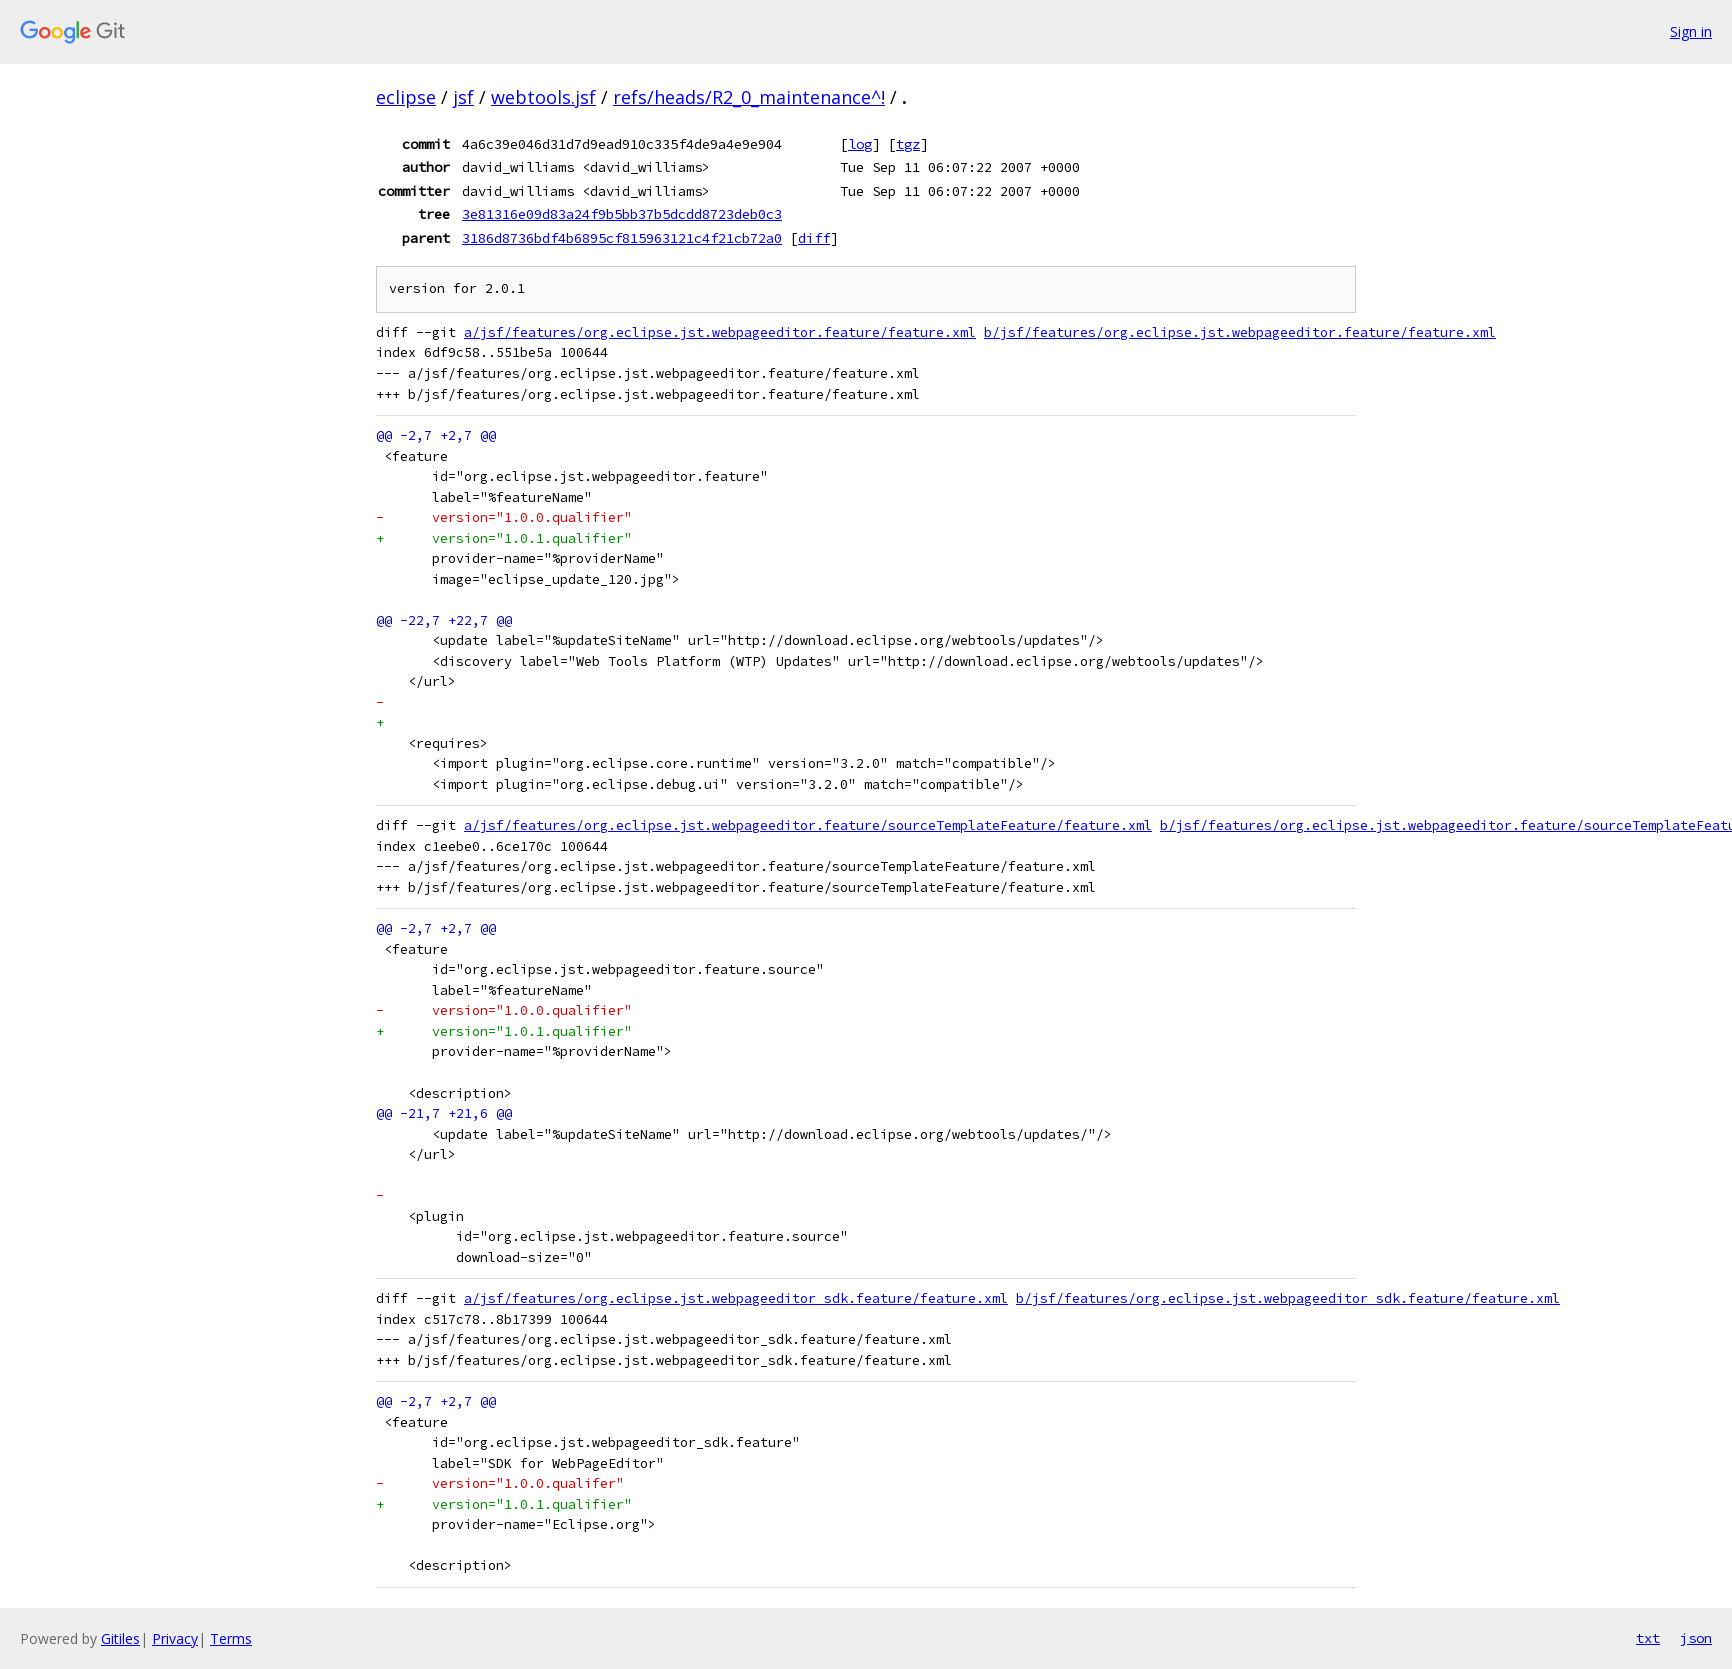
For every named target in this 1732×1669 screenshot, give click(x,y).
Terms (231, 1638)
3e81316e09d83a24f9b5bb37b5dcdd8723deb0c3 (622, 214)
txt (1648, 1638)
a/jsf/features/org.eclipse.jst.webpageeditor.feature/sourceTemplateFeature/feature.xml (808, 825)
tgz (908, 144)
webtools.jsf (543, 97)
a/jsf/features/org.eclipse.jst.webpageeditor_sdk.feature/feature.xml (736, 1298)
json (1696, 1638)
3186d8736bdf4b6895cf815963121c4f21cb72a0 (622, 238)
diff (814, 238)
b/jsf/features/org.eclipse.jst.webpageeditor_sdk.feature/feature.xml (1288, 1298)
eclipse (406, 97)
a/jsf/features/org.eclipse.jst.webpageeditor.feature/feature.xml (720, 332)
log (860, 144)
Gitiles (120, 1638)
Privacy (175, 1638)
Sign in (1691, 31)
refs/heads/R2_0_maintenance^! (749, 97)
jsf (463, 97)
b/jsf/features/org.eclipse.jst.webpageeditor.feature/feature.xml (1240, 332)
